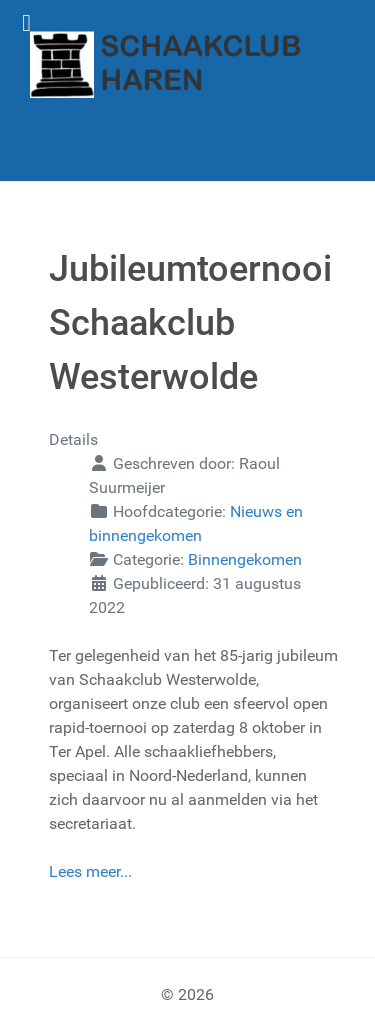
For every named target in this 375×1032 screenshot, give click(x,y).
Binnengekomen (245, 559)
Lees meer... (90, 871)
